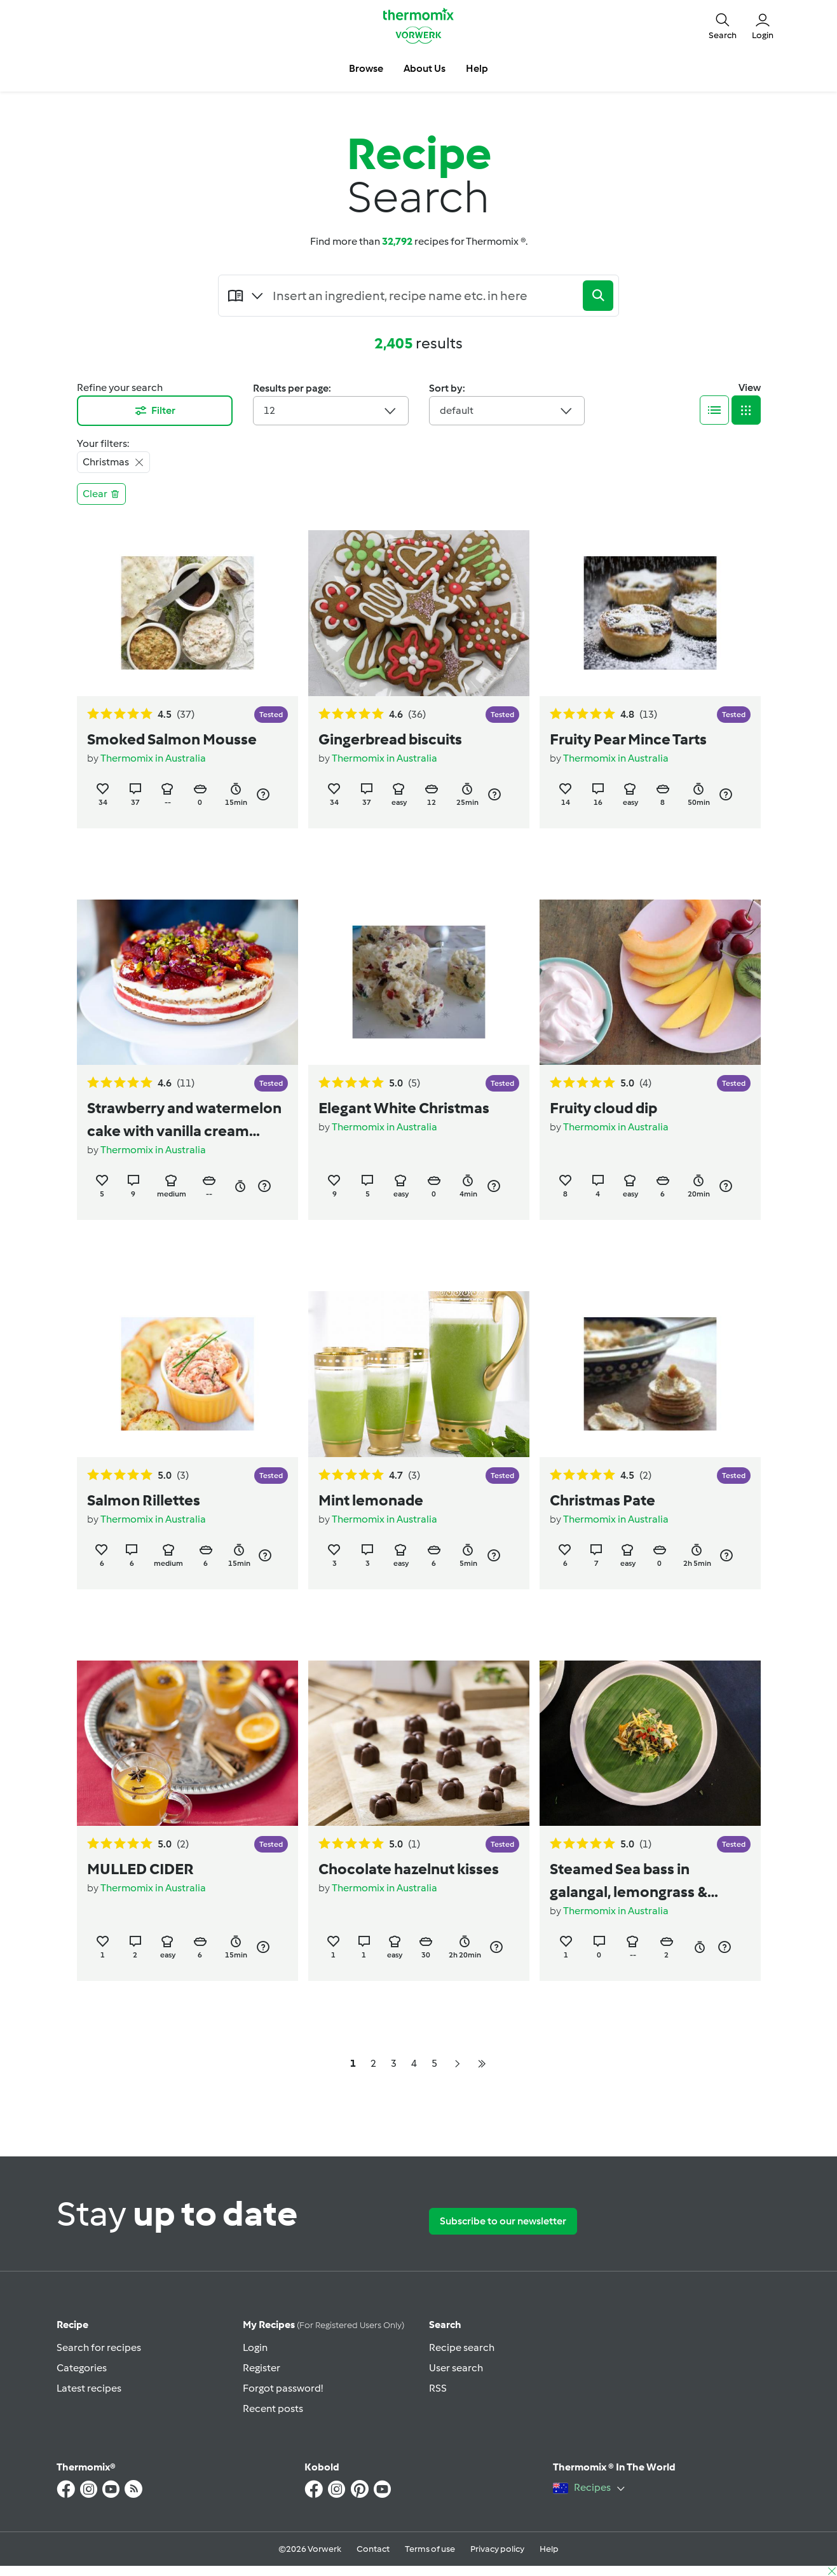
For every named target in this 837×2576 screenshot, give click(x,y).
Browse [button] (366, 68)
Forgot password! (283, 2388)
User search (456, 2368)
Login (255, 2347)
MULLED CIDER (140, 1869)
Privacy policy (497, 2549)
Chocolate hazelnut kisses (408, 1869)
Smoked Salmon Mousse (172, 739)
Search (445, 2325)
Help (549, 2549)
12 (331, 410)
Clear (101, 494)
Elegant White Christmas (403, 1108)
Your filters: (103, 443)
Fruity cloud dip (603, 1108)
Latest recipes (89, 2388)
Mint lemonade (370, 1500)
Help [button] (477, 68)
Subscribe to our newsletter (503, 2221)
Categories (82, 2368)
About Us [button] (425, 68)
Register (261, 2368)
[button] (723, 25)
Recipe (72, 2325)
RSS (438, 2388)
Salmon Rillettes (143, 1500)
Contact (373, 2549)
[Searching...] (424, 295)
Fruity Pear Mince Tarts (628, 739)
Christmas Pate (602, 1500)
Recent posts (273, 2408)
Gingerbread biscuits (390, 739)
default (507, 410)
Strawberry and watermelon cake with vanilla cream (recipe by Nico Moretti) (184, 1120)
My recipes (323, 2325)
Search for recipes (99, 2347)
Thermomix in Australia (153, 758)
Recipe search (461, 2347)
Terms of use (430, 2549)
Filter (154, 410)
